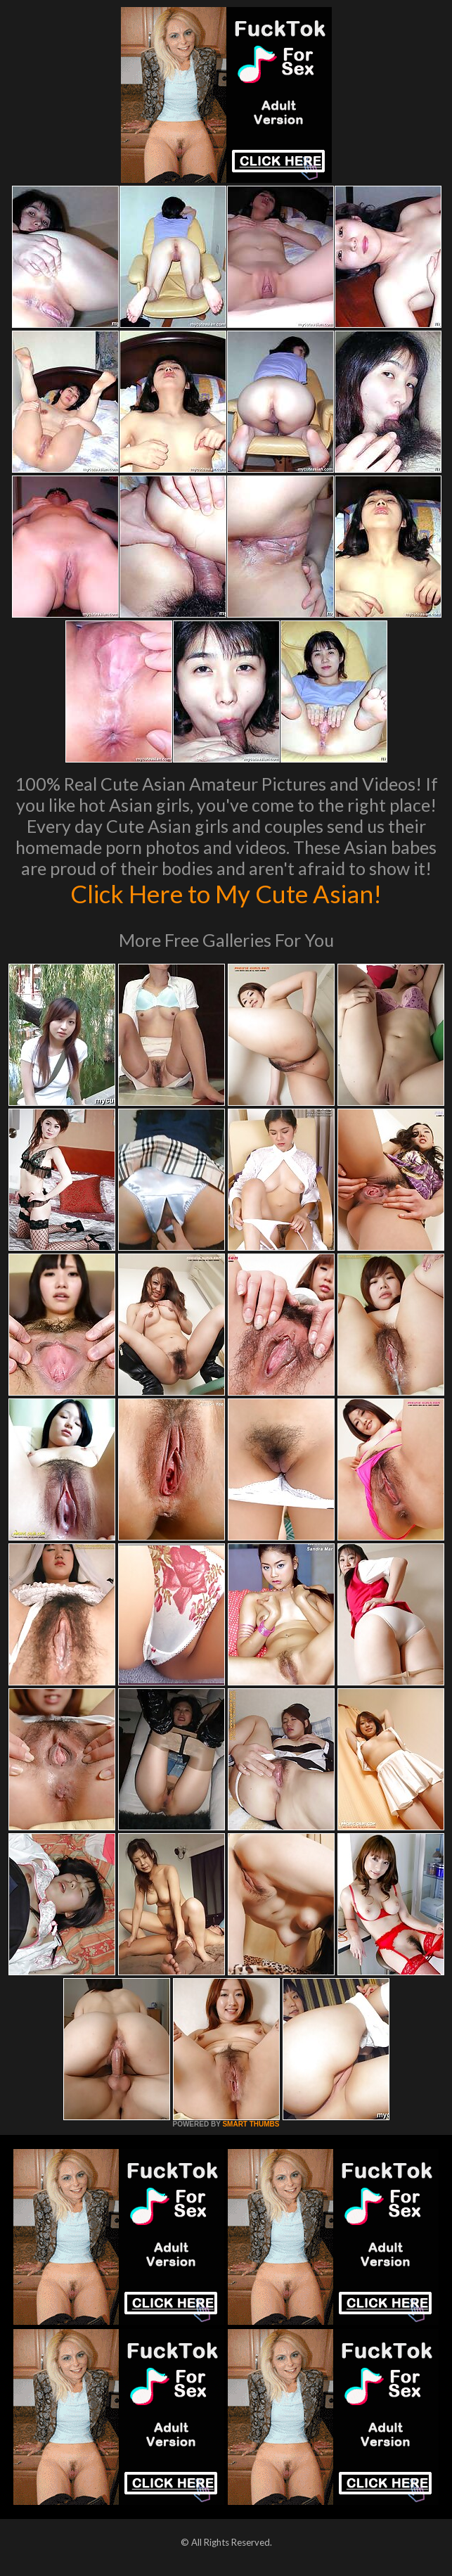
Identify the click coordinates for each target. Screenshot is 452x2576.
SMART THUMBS (250, 2124)
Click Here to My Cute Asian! (226, 893)
